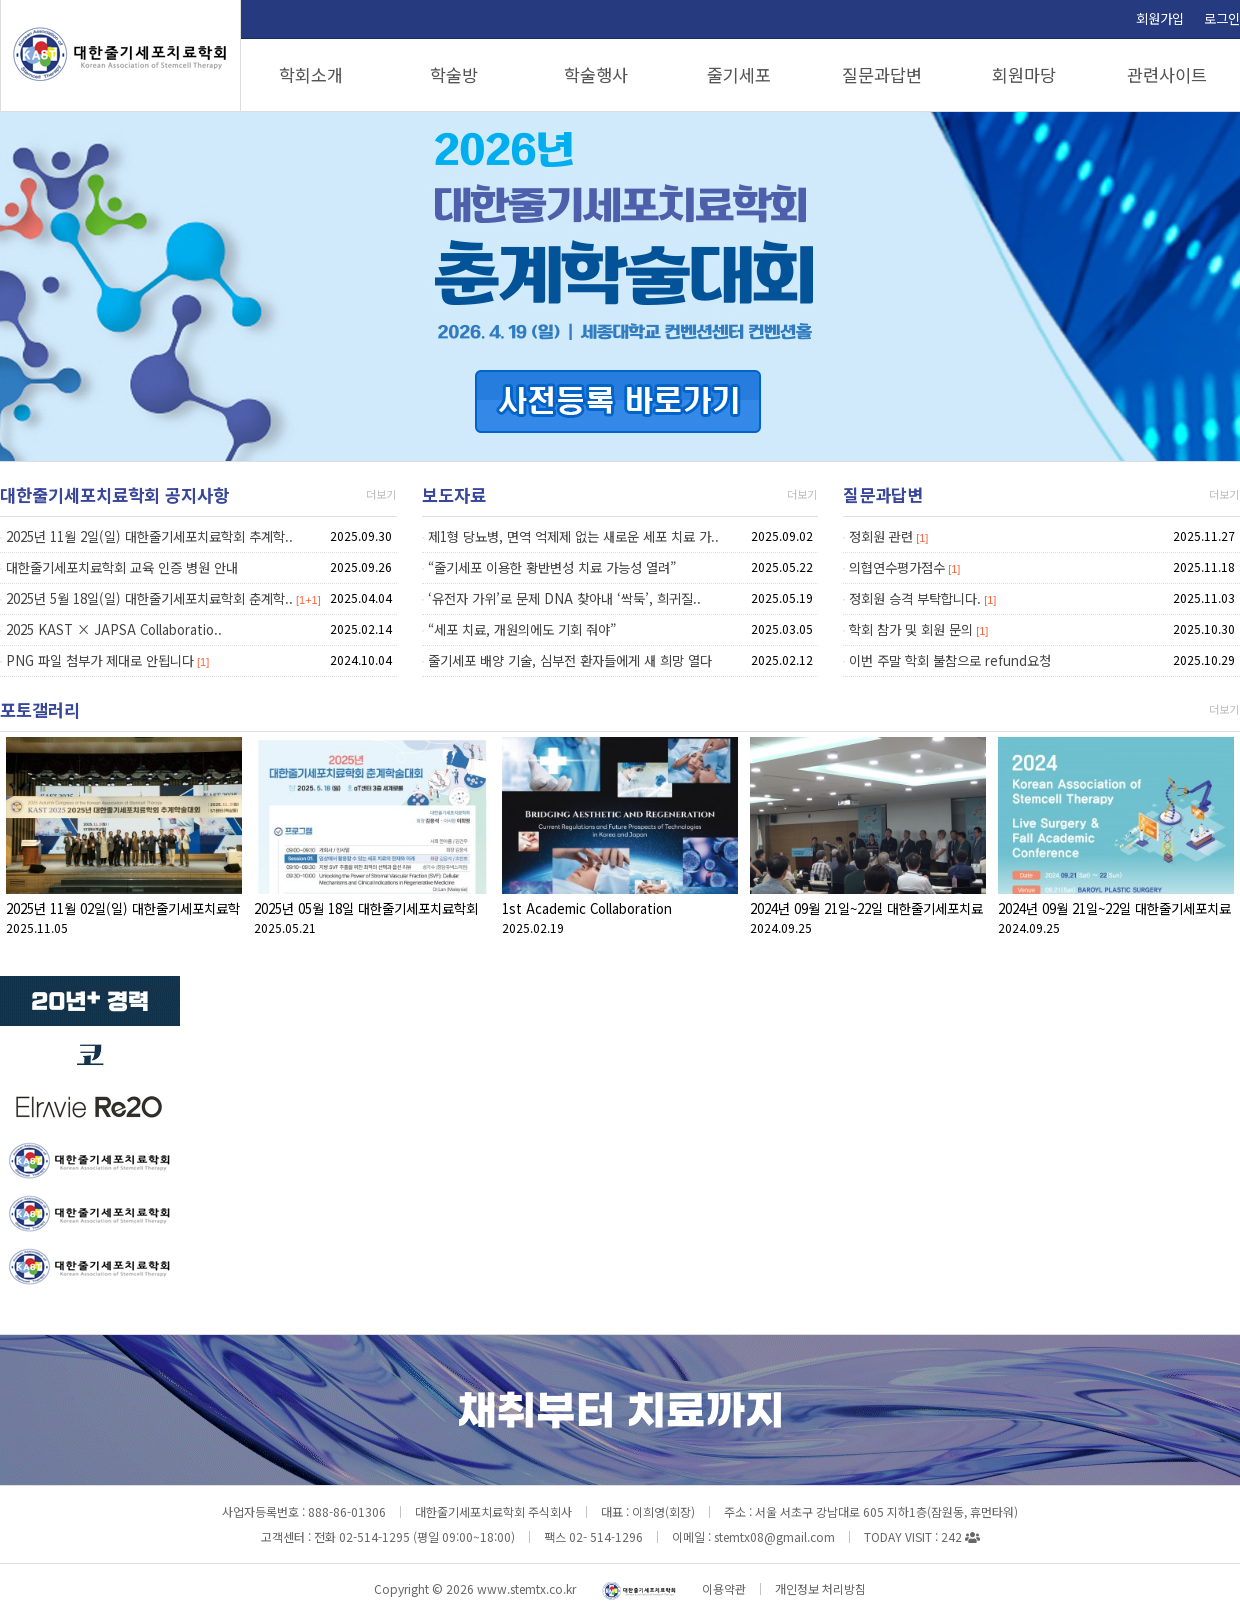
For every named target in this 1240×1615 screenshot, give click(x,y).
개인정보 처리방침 (820, 1588)
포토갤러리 (40, 709)
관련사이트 (1167, 74)
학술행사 (596, 74)
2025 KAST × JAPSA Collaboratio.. (114, 629)
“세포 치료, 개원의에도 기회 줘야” (522, 629)
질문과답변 (882, 74)
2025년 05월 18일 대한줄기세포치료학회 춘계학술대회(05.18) (366, 918)
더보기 (381, 494)
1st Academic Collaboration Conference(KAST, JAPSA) (587, 918)
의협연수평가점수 (897, 567)
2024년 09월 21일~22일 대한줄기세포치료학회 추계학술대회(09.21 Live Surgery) (1114, 918)
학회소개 (311, 74)
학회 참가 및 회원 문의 (911, 629)
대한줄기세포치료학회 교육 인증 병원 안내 (122, 567)
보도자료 (454, 494)
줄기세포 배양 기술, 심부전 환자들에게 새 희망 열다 (570, 660)
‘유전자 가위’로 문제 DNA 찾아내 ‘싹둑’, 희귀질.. (564, 598)
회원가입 (1160, 18)
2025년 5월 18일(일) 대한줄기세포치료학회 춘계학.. (149, 598)
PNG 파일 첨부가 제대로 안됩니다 (100, 660)
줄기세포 (739, 74)
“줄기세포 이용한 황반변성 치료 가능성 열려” (552, 567)
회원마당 (1024, 74)
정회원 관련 (881, 536)
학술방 (454, 74)
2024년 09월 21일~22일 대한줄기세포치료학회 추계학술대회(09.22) (866, 918)
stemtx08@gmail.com (774, 1536)
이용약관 (724, 1588)
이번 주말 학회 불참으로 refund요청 (950, 660)
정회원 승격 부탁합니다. (915, 598)
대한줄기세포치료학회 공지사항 (114, 494)
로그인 (1222, 18)
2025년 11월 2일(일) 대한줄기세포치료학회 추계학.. (149, 536)
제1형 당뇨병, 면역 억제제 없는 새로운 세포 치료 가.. (573, 536)
